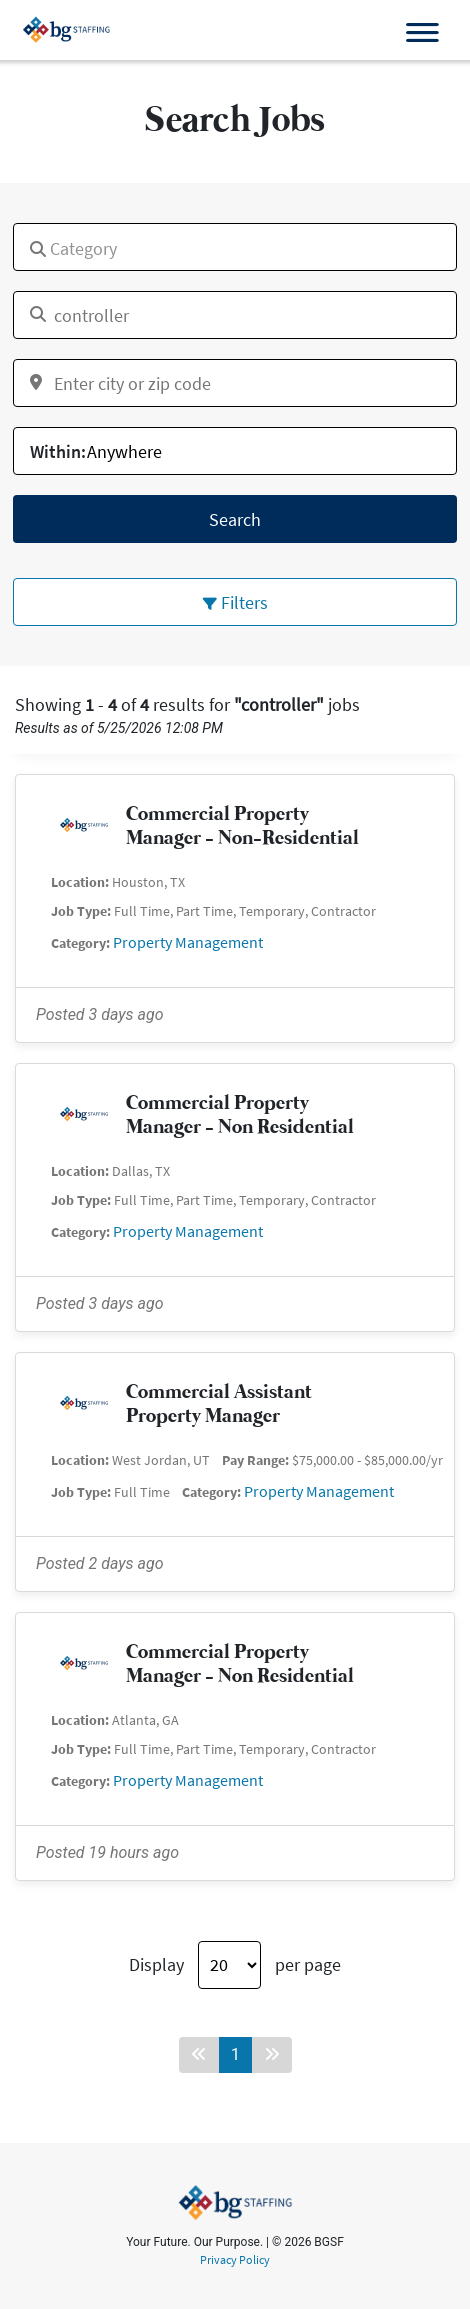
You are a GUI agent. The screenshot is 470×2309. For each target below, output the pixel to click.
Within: (58, 451)
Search (235, 519)
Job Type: (81, 911)
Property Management (188, 942)
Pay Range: (255, 1460)
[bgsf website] (66, 28)
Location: (80, 882)
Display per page (235, 1965)
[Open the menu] (422, 33)
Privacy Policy (235, 2260)
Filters (235, 602)
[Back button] (199, 2055)
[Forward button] (272, 2055)
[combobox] (235, 247)
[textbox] (25, 241)
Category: (80, 943)
